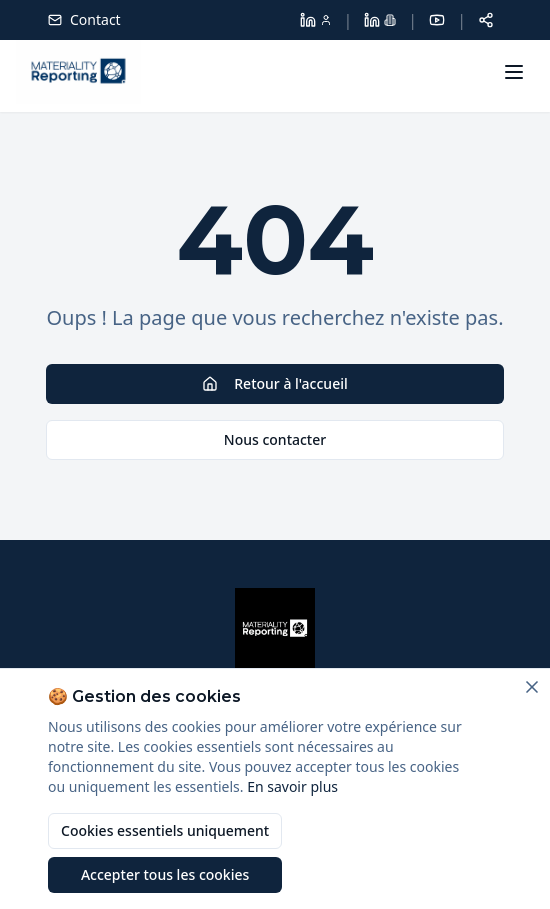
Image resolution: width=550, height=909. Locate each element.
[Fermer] (532, 687)
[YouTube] (437, 20)
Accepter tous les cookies (165, 874)
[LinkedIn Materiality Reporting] (380, 20)
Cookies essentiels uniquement (165, 830)
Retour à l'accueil (274, 383)
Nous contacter (275, 439)
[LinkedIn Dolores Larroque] (316, 20)
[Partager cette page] (486, 20)
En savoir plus (292, 786)
